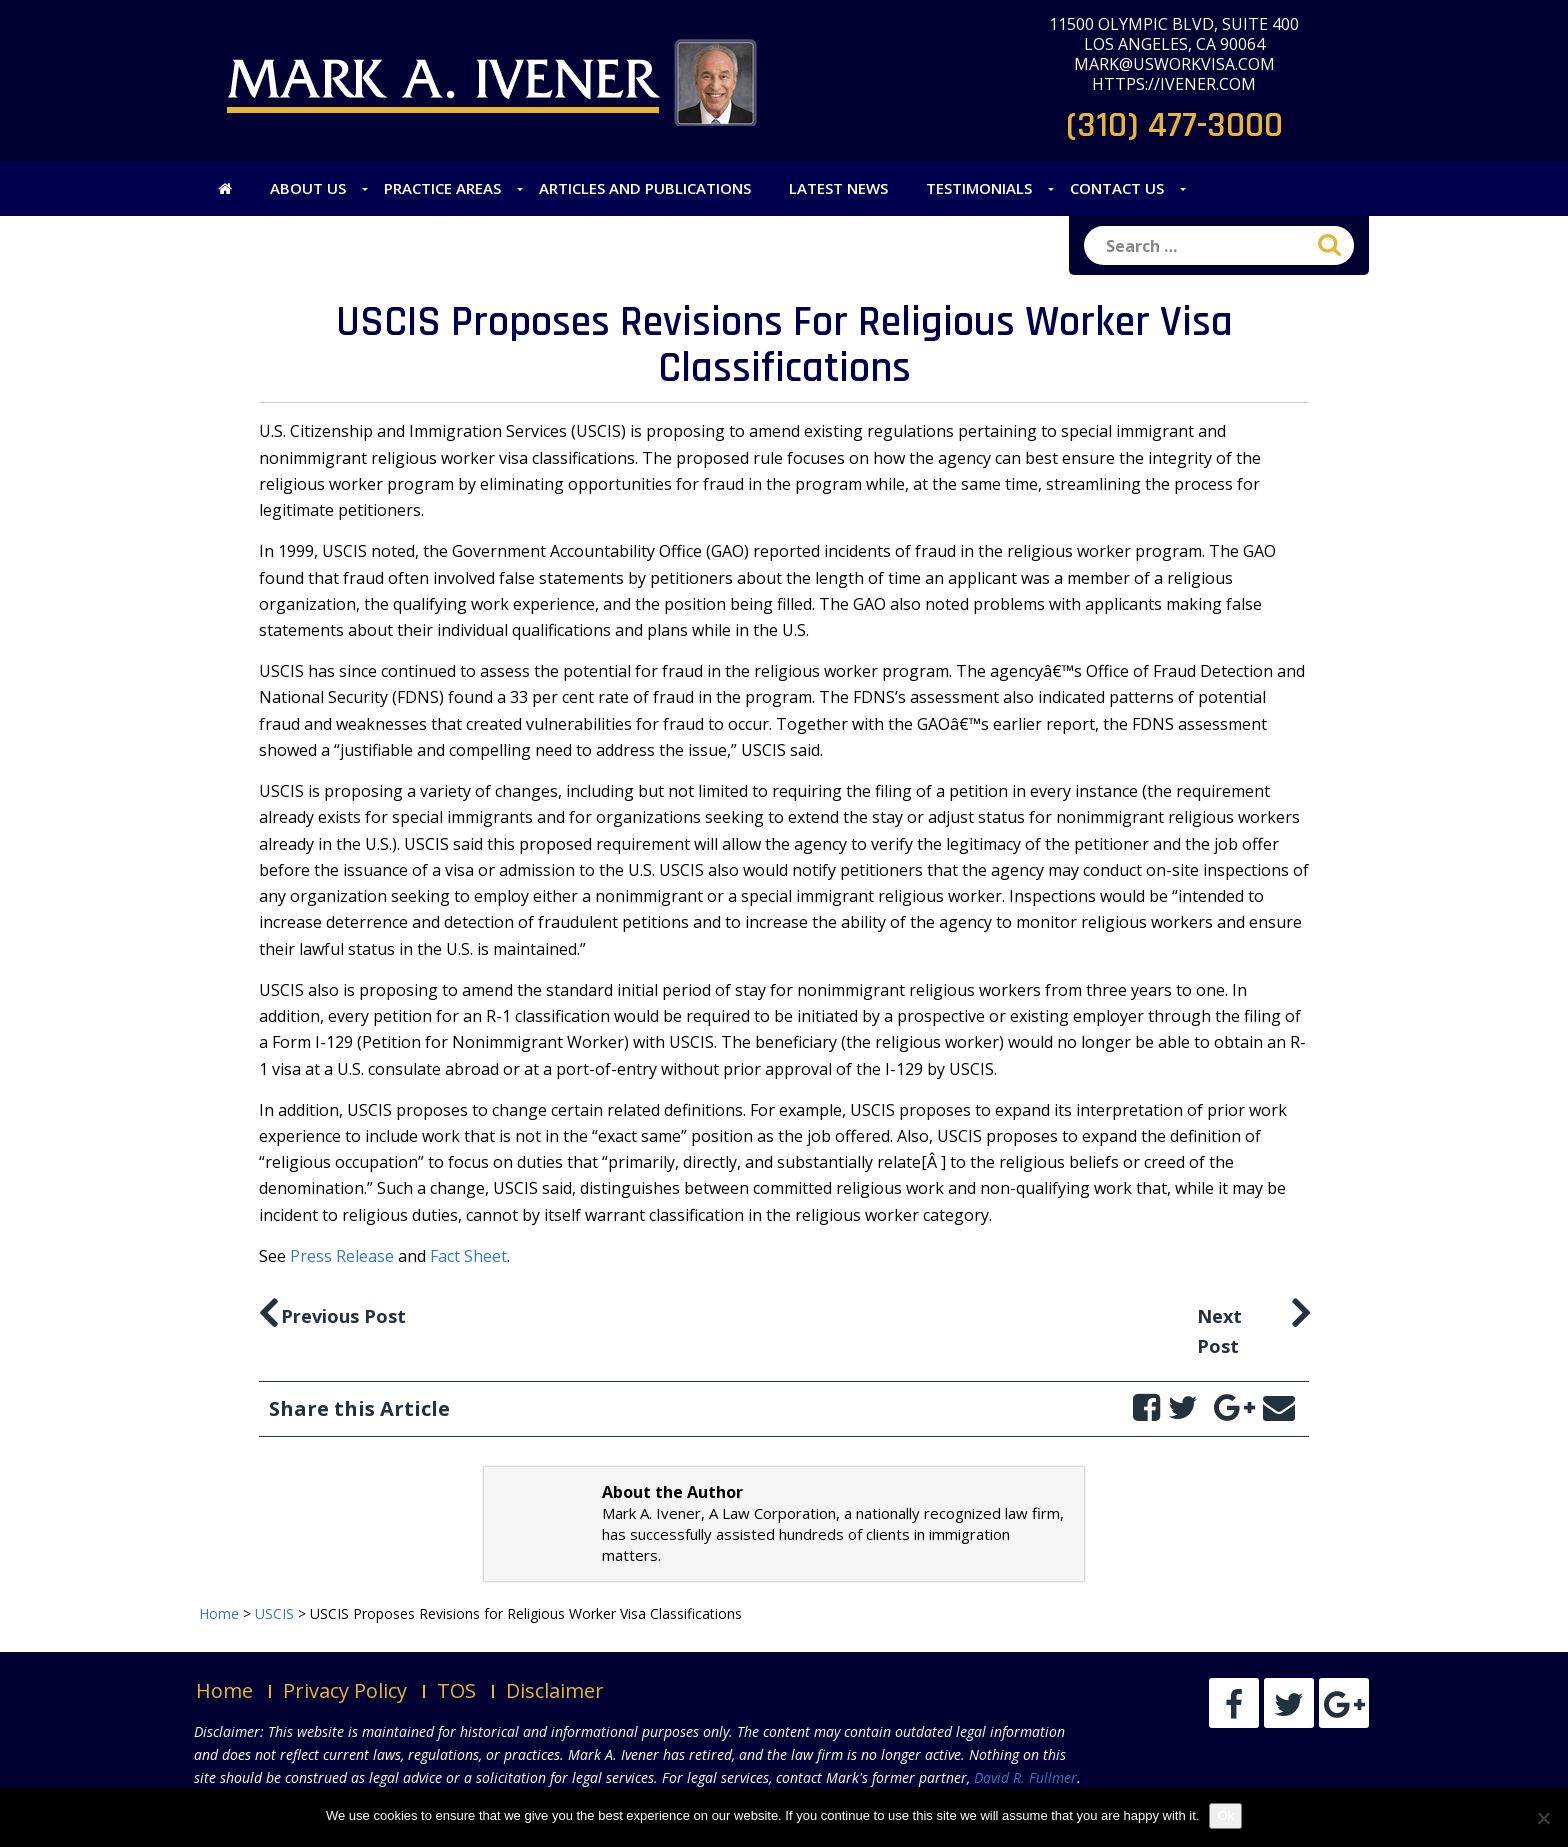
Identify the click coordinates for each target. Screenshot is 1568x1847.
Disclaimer (555, 1690)
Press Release (342, 1256)
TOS (456, 1690)
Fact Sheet (468, 1256)
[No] (1543, 1818)
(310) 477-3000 (1174, 125)
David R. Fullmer (1025, 1777)
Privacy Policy (345, 1690)
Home (224, 1690)
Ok (1225, 1815)
